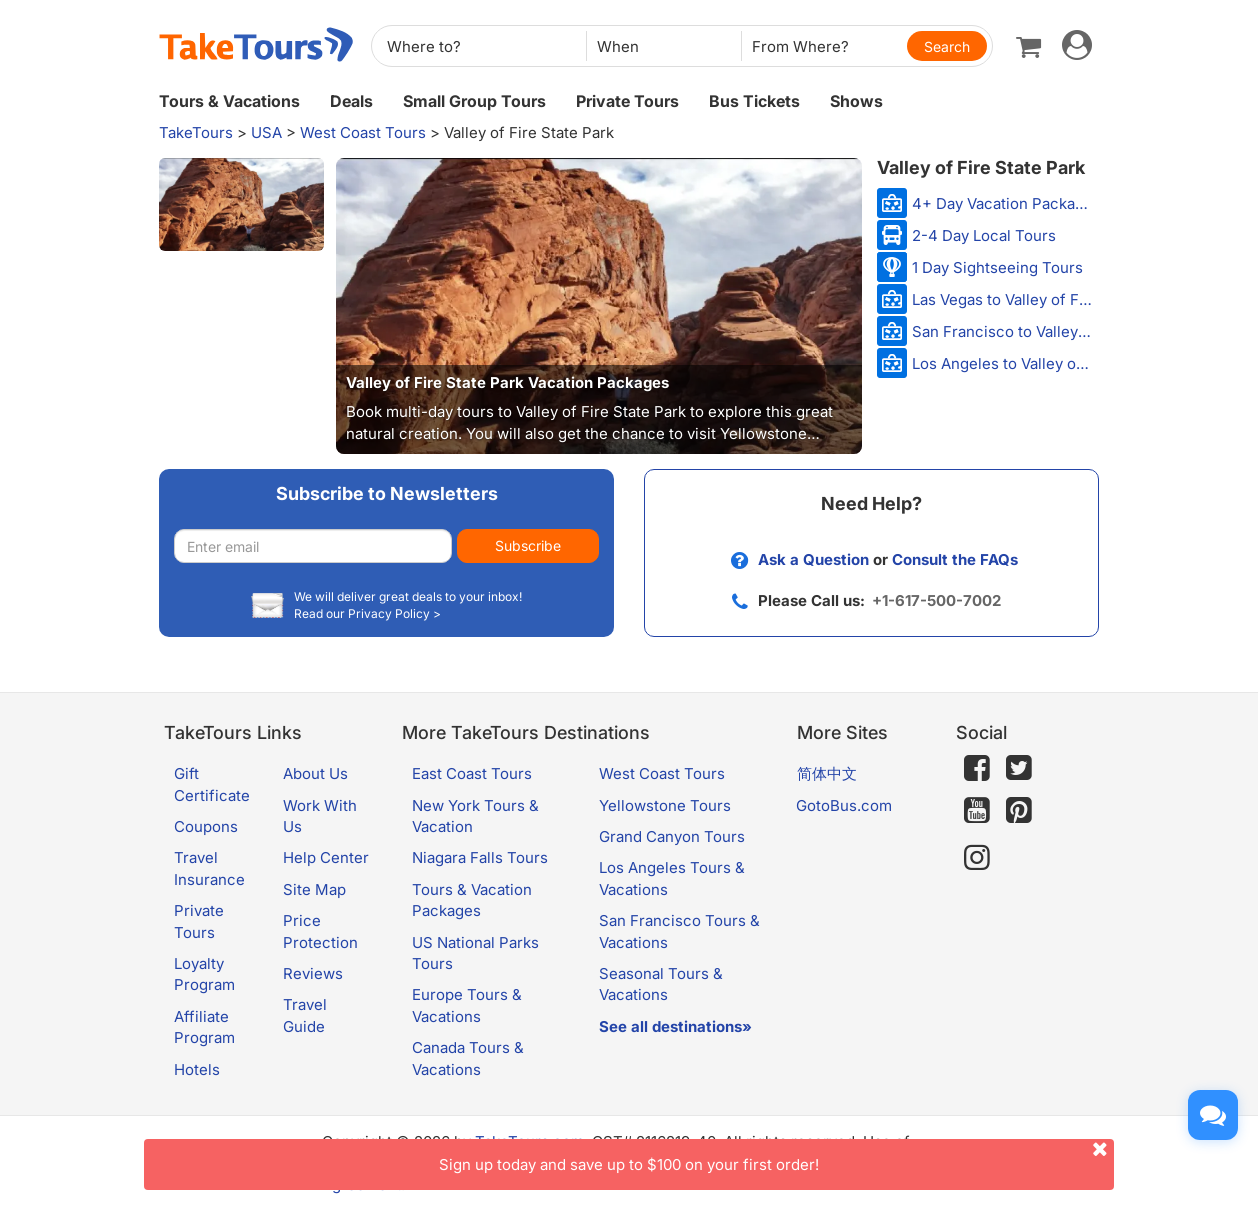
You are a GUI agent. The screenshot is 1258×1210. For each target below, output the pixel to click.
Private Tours (627, 101)
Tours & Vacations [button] (229, 101)
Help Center (326, 857)
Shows (856, 101)
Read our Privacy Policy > (367, 613)
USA (266, 132)
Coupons (206, 826)
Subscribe (528, 545)
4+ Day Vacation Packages (1003, 203)
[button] (241, 204)
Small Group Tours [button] (474, 101)
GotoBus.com (844, 805)
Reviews (313, 973)
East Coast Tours (472, 773)
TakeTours (196, 132)
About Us (315, 773)
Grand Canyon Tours (672, 836)
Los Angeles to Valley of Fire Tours (1003, 363)
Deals (351, 101)
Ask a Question (813, 559)
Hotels (197, 1069)
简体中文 (827, 773)
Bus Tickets (754, 101)
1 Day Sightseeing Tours (997, 267)
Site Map (314, 889)
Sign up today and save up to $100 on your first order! (776, 1156)
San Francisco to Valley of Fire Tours (1003, 331)
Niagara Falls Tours (480, 857)
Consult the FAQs (955, 559)
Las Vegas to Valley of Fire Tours (1003, 299)
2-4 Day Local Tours (984, 235)
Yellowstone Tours (665, 805)
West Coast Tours (363, 132)
